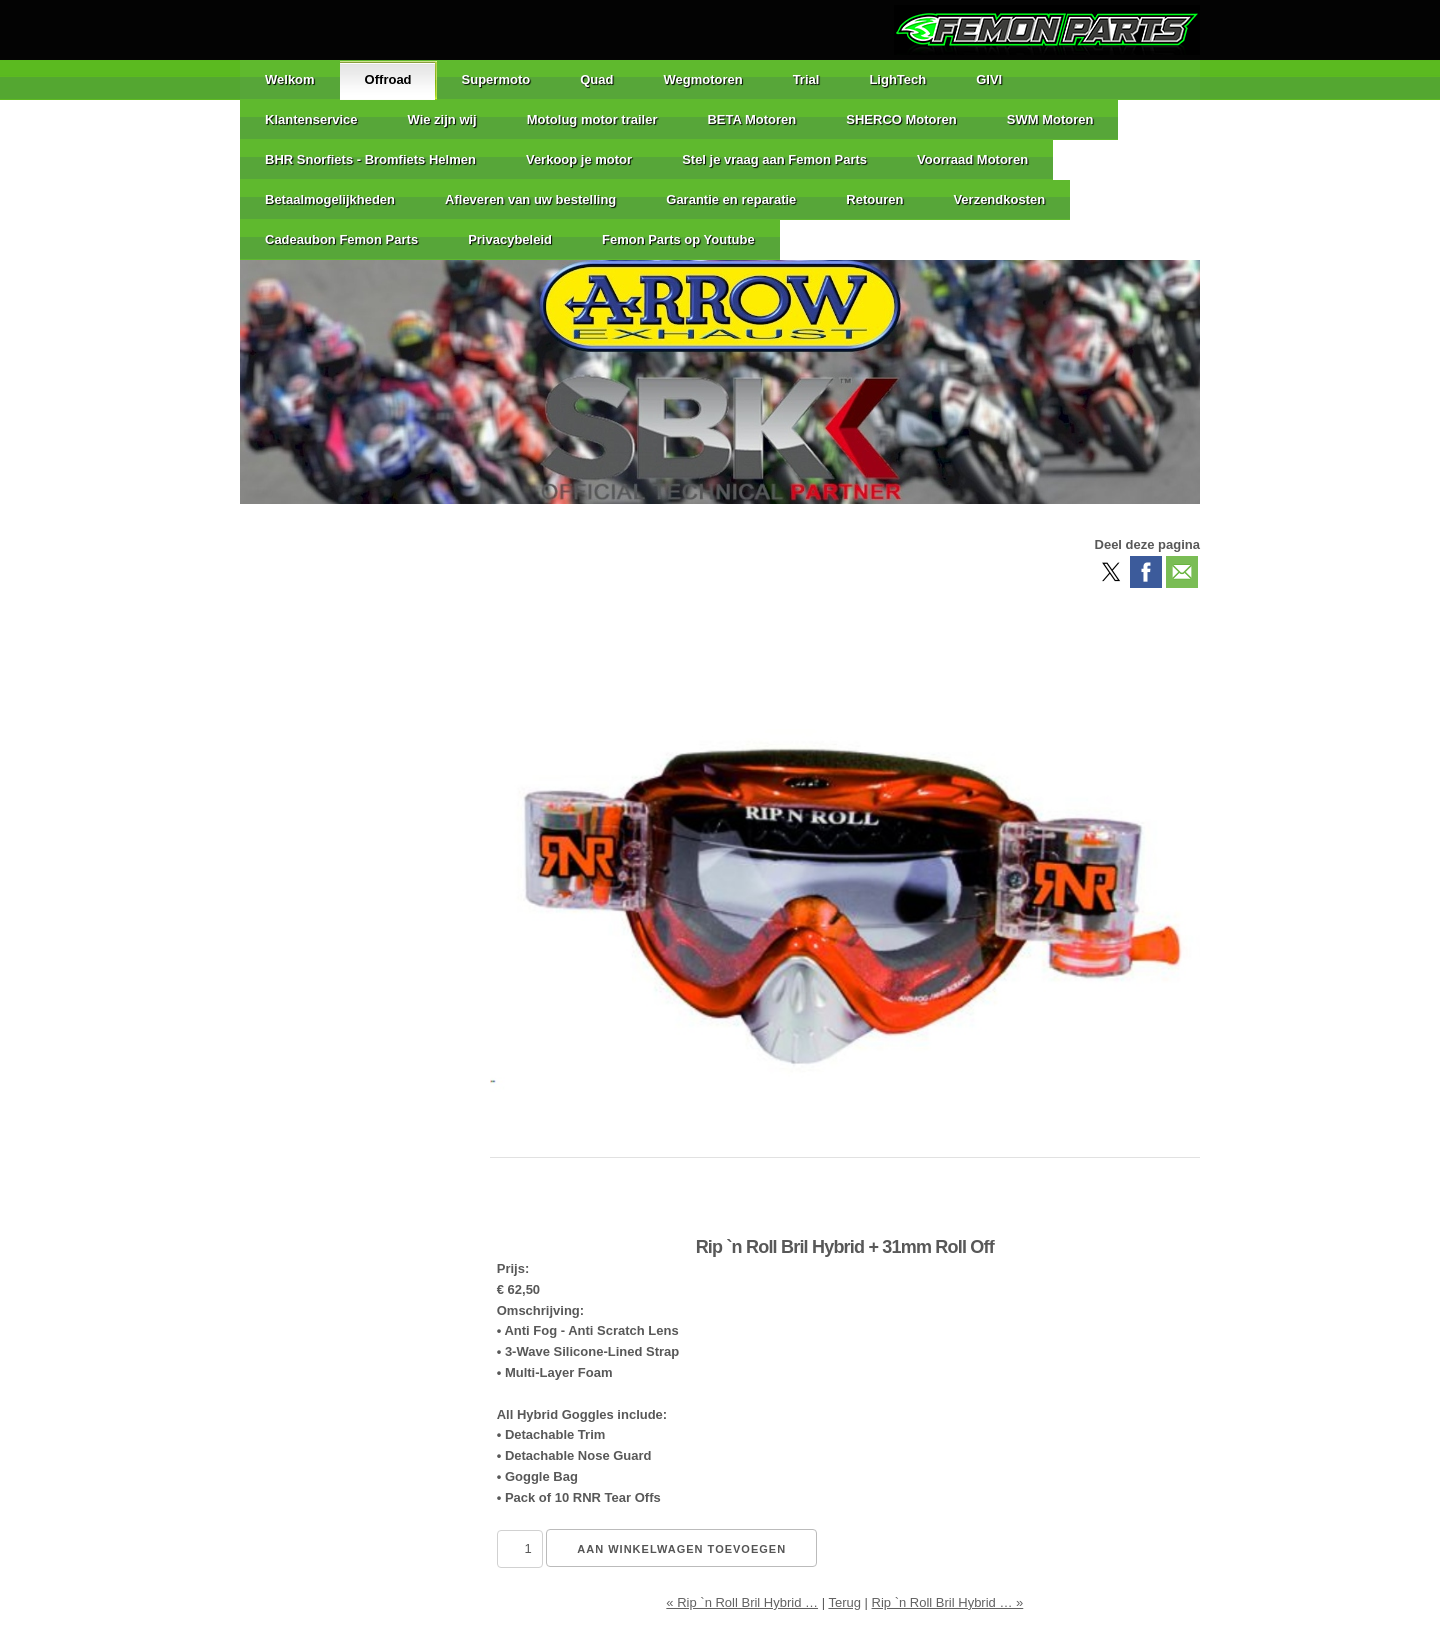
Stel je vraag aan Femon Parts (774, 159)
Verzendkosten (999, 199)
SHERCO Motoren (901, 119)
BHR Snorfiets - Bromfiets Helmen (370, 159)
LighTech (897, 79)
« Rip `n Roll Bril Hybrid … (742, 1602)
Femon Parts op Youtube (678, 239)
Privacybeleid (510, 239)
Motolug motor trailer (592, 119)
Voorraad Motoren (972, 159)
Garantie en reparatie (731, 199)
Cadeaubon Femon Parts (341, 239)
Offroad (388, 79)
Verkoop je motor (579, 159)
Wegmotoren (702, 79)
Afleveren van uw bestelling (530, 199)
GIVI (989, 79)
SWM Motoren (1050, 119)
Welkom (290, 79)
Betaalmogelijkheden (330, 199)
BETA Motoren (751, 119)
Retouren (874, 199)
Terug (844, 1602)
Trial (806, 79)
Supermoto (496, 79)
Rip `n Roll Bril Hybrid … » (948, 1602)
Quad (596, 79)
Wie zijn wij (442, 119)
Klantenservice (311, 119)
